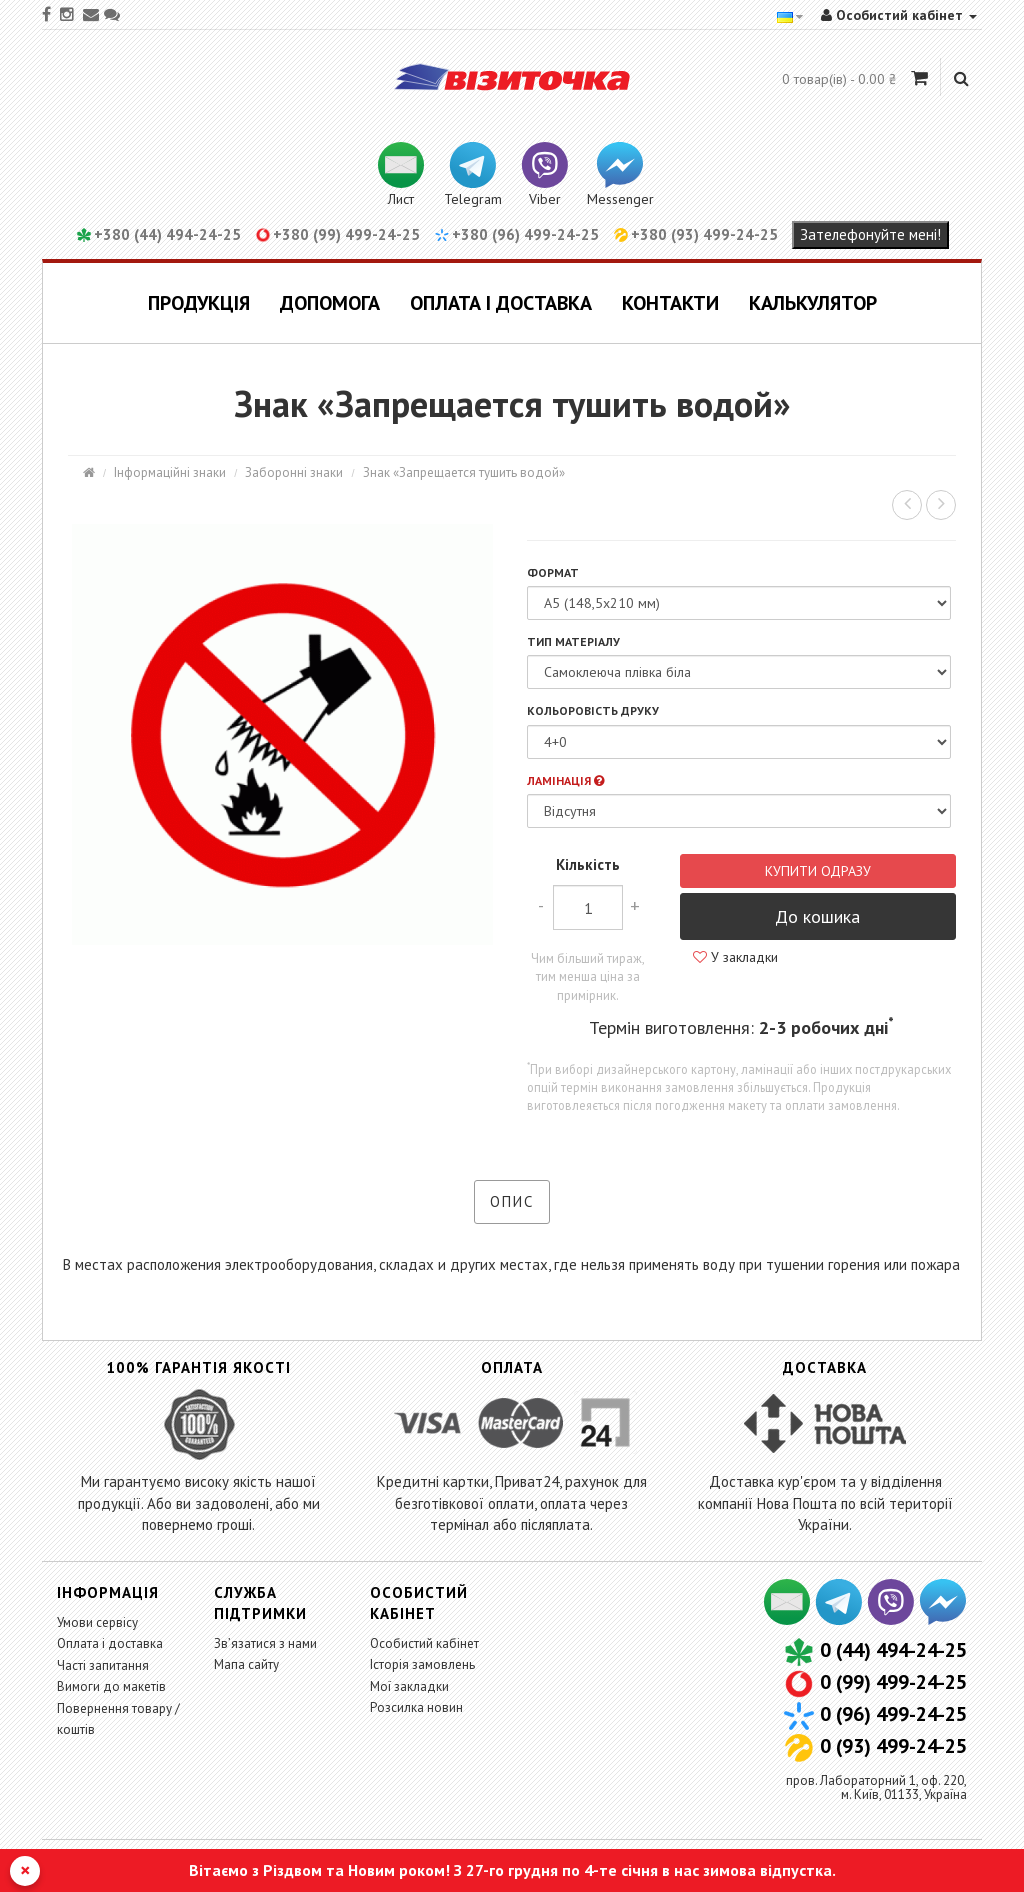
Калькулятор (813, 303)
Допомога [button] (330, 303)
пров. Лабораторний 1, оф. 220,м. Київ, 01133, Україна (876, 1787)
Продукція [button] (199, 303)
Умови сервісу (97, 1622)
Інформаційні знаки (170, 472)
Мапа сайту (246, 1664)
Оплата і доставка (501, 303)
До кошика (817, 916)
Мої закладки (409, 1686)
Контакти (670, 303)
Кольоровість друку (593, 710)
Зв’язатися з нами (265, 1643)
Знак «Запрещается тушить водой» (464, 472)
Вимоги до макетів (111, 1686)
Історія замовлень (422, 1664)
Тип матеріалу (573, 641)
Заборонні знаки (294, 472)
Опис (512, 1201)
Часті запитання (103, 1665)
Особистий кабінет (424, 1643)
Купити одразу (818, 871)
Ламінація (565, 780)
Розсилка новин (416, 1707)
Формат (553, 572)
